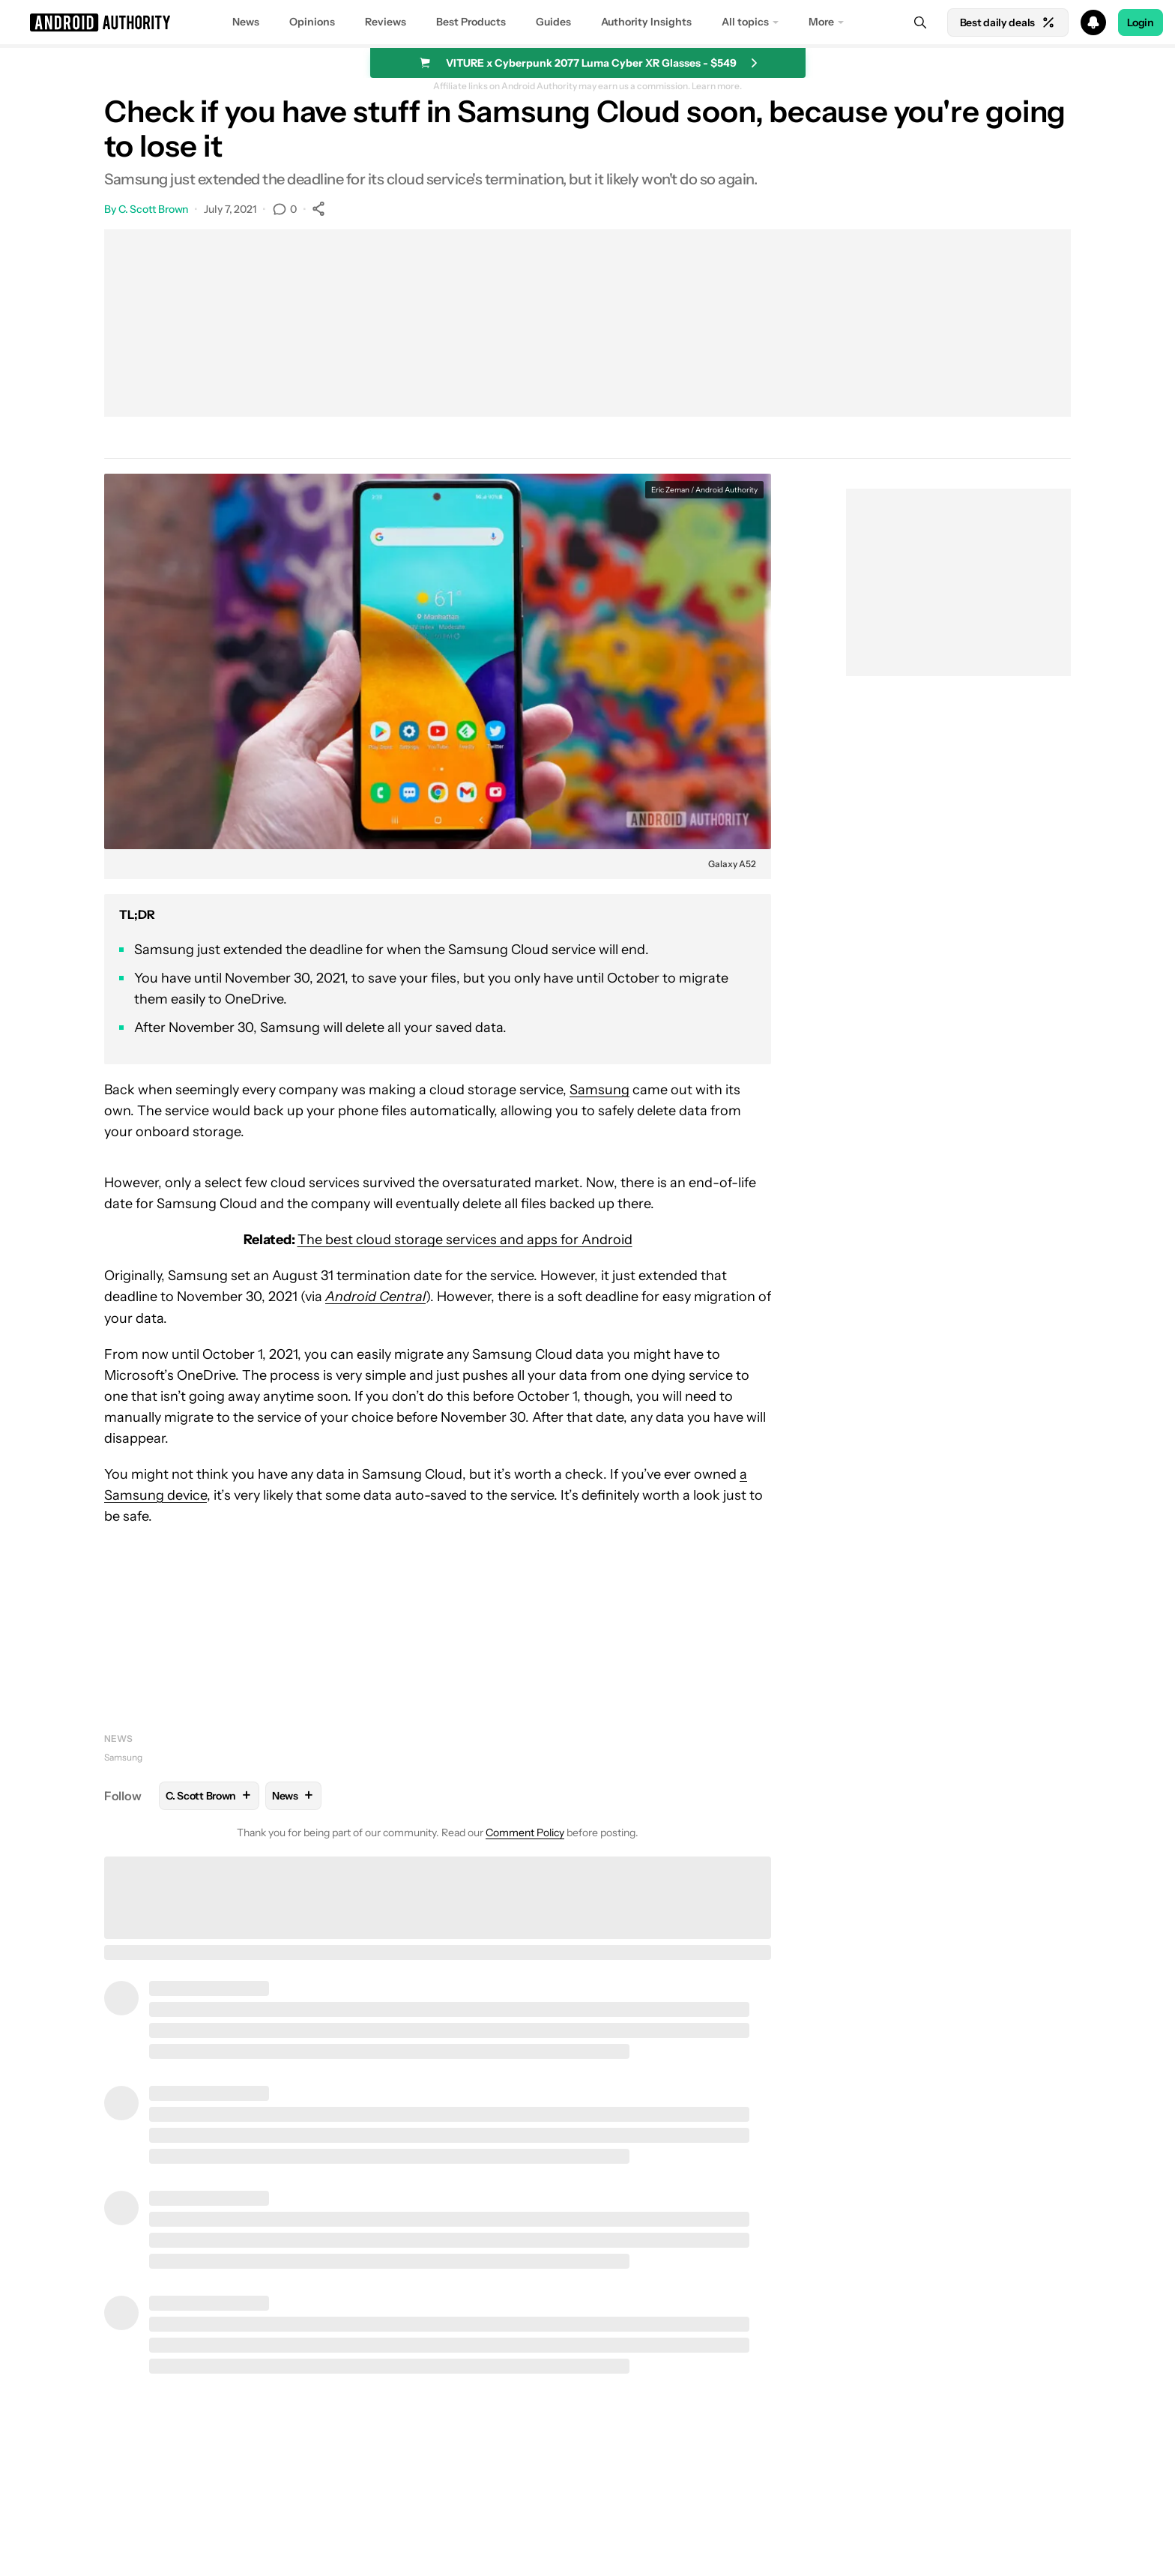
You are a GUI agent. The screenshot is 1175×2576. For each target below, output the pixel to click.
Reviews (385, 21)
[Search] (920, 22)
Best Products (471, 21)
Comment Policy (525, 1832)
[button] (587, 22)
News (245, 21)
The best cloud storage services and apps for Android (464, 1239)
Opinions (312, 21)
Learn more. (717, 86)
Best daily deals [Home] (1008, 22)
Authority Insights (646, 21)
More (821, 21)
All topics (745, 21)
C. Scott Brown (153, 209)
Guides (553, 21)
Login (1140, 22)
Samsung (599, 1090)
